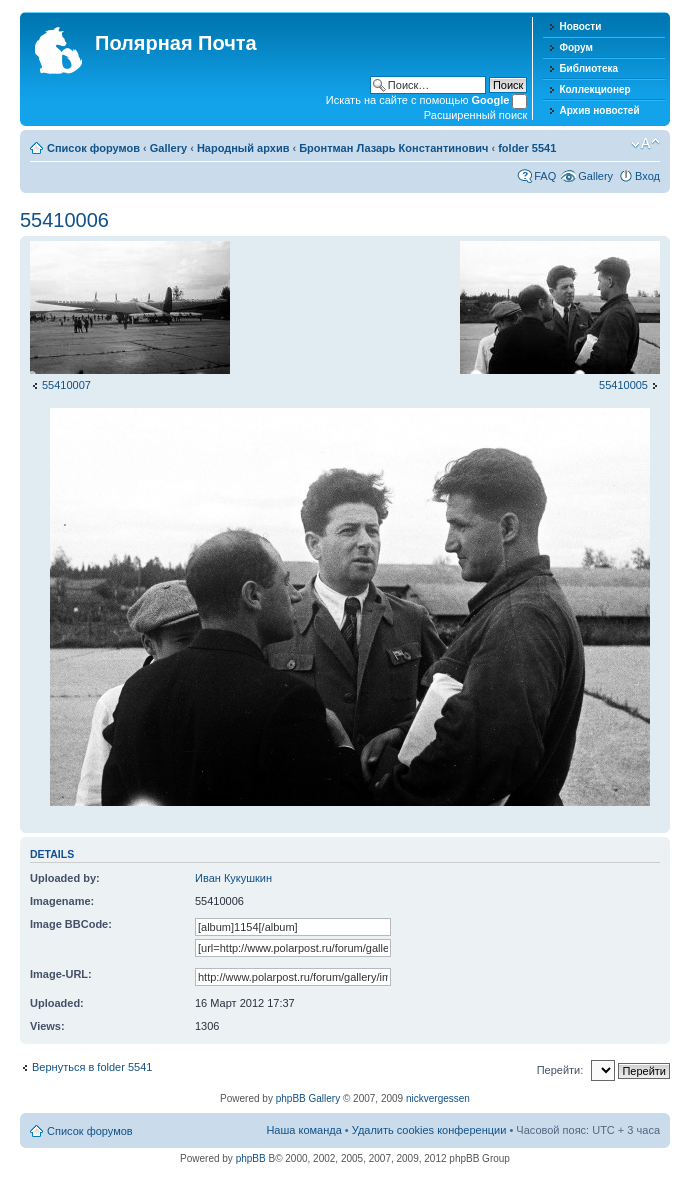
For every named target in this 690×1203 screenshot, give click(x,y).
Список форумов (93, 148)
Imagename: (62, 901)
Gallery (168, 148)
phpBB (251, 1158)
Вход (647, 176)
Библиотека (588, 68)
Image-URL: (61, 974)
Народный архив (243, 148)
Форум (575, 47)
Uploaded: (57, 1003)
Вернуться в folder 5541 (92, 1067)
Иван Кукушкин (233, 878)
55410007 (66, 385)
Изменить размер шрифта (645, 144)
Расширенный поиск (476, 115)
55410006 (64, 220)
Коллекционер (594, 89)
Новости (580, 26)
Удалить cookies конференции (429, 1130)
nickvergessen (438, 1098)
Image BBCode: (71, 924)
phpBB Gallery (308, 1098)
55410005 (623, 385)
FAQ (545, 176)
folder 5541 (527, 148)
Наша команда (303, 1130)
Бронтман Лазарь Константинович (393, 148)
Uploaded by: (65, 878)
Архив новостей (599, 110)
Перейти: (560, 1070)
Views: (47, 1026)
